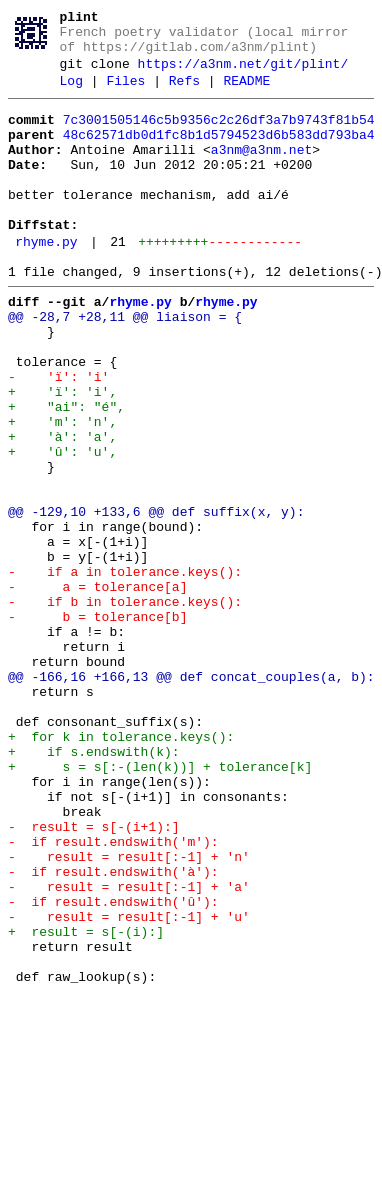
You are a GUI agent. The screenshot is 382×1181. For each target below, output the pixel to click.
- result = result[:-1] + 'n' (129, 1015)
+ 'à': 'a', (62, 511)
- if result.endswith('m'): (113, 997)
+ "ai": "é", (66, 475)
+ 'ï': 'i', (62, 457)
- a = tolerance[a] (97, 691)
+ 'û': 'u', (62, 529)
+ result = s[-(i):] (86, 1105)
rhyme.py (46, 283)
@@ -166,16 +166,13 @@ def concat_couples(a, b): (191, 799)
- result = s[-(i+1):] (94, 979)
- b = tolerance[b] (97, 727)
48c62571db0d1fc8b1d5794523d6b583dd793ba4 (219, 155)
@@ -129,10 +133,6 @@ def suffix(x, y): (156, 601)
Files (125, 95)
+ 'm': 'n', (62, 493)
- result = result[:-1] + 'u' (129, 1087)
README (246, 95)
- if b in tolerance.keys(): (125, 709)
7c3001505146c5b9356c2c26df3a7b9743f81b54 (219, 137)
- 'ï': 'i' (58, 439)
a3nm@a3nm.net (261, 173)
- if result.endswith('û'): (113, 1069)
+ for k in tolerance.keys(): (121, 871)
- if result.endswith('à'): (113, 1033)
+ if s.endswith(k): (94, 889)
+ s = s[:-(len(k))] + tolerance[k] (160, 907)
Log (71, 95)
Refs (184, 95)
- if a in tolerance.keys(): (125, 673)
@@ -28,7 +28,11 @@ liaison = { (125, 367)
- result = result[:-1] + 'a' (129, 1051)
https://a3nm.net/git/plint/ (243, 75)
